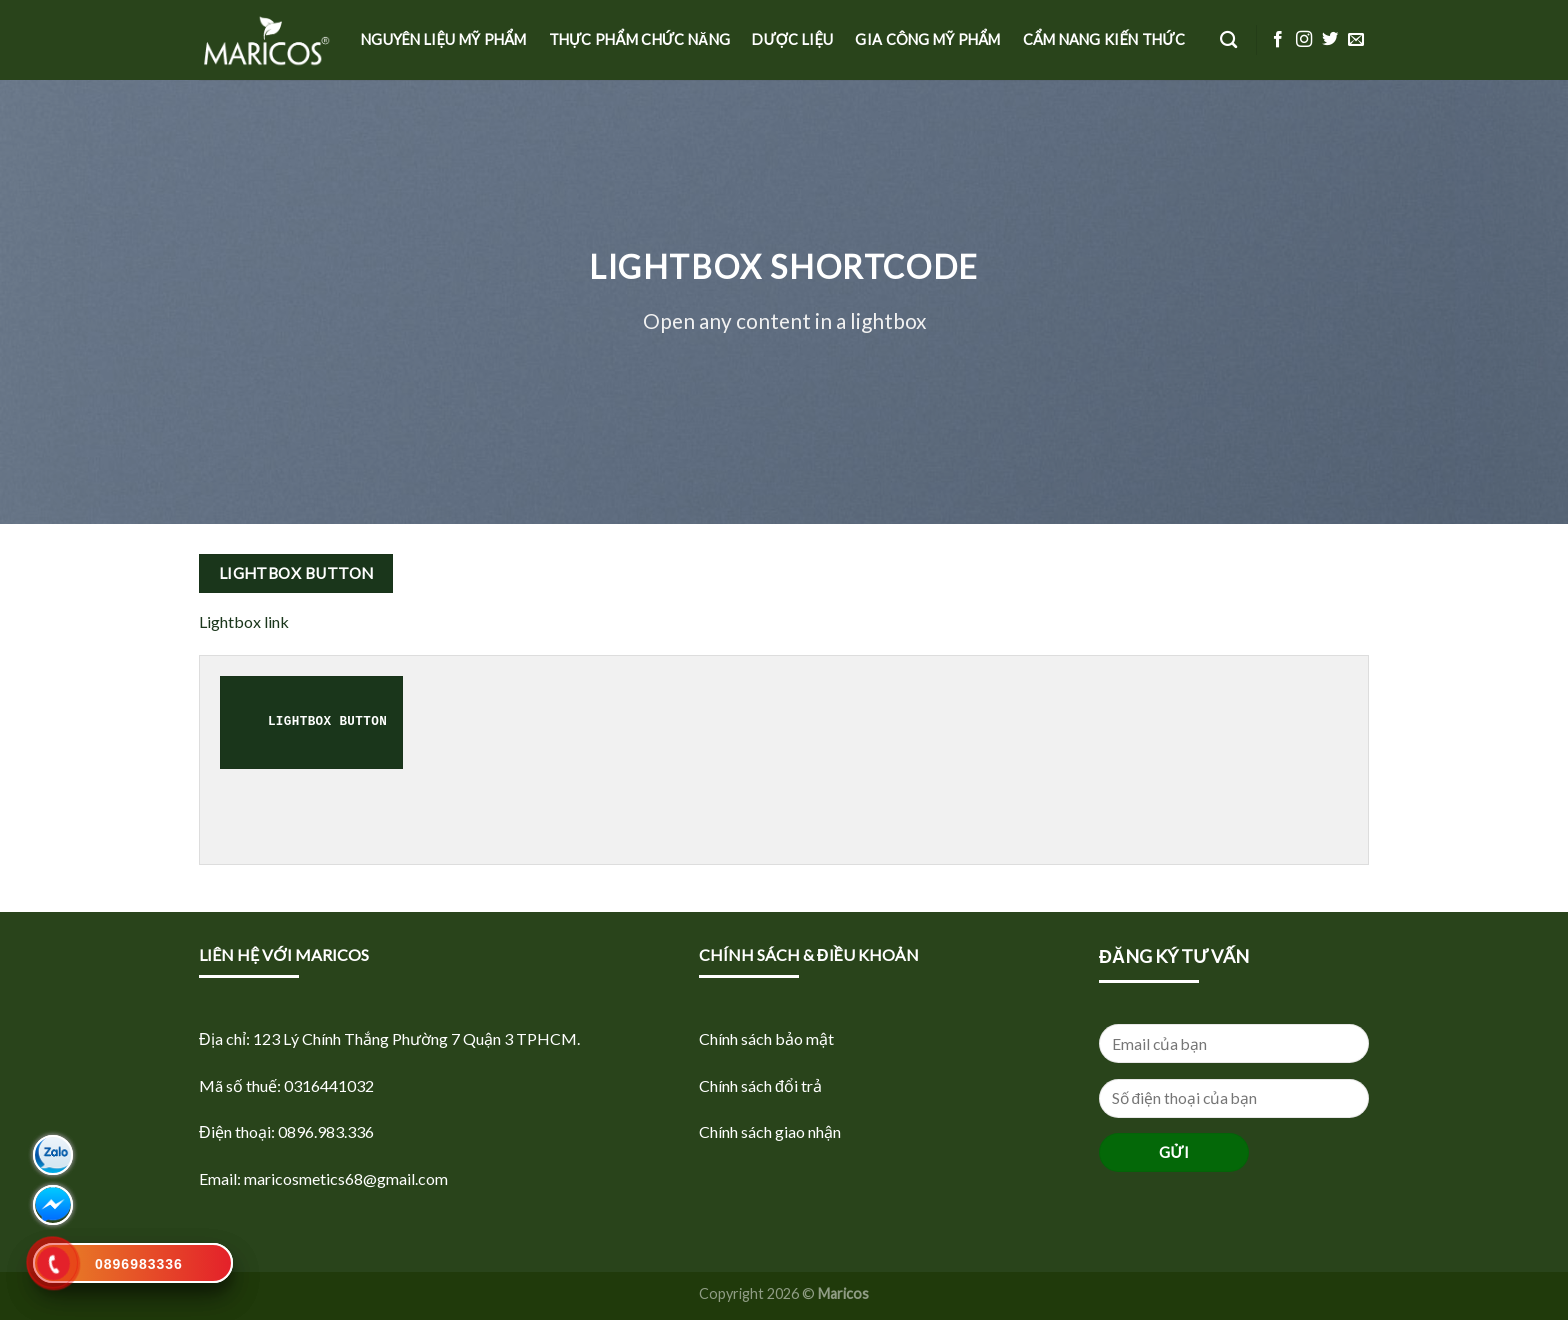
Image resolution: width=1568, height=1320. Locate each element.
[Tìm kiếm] (1228, 40)
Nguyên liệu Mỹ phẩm (444, 39)
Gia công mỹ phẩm (927, 39)
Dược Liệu (792, 39)
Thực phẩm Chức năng (640, 39)
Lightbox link (244, 621)
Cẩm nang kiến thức (1104, 39)
